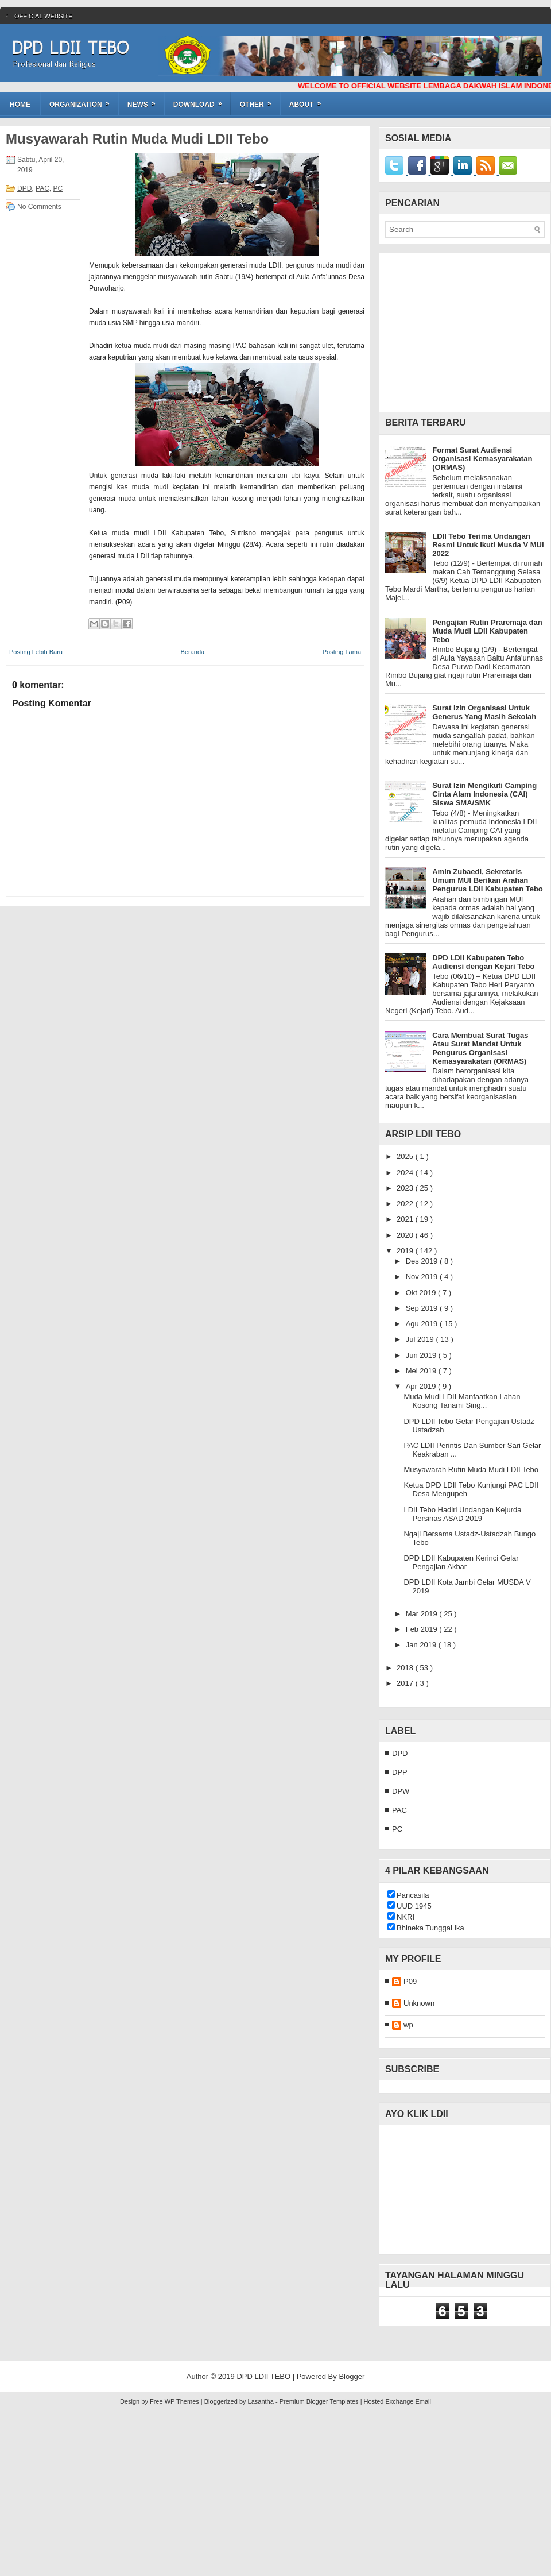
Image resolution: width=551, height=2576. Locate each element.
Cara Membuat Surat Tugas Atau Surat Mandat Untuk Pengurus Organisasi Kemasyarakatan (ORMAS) (480, 1048)
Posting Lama (342, 651)
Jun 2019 (422, 1355)
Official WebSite (43, 16)
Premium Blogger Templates (320, 2401)
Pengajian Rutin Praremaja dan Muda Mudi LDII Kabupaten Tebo (487, 631)
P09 (410, 1981)
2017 (406, 1683)
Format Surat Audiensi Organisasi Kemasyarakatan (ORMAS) (482, 459)
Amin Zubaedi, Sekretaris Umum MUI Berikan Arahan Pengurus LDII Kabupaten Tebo (487, 880)
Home (20, 105)
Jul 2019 (421, 1339)
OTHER (259, 100)
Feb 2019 (423, 1629)
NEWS (145, 100)
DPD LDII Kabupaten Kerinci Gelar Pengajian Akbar (460, 1562)
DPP (400, 1772)
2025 (406, 1156)
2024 (406, 1172)
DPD (24, 188)
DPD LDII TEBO (70, 48)
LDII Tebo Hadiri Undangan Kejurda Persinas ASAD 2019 (462, 1514)
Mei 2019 (422, 1370)
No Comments (39, 207)
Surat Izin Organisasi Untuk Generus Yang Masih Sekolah (484, 712)
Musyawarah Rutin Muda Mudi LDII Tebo (137, 139)
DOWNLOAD (201, 100)
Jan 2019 (422, 1644)
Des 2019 (423, 1261)
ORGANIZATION (83, 100)
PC (58, 188)
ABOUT (309, 100)
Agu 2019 (423, 1323)
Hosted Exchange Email (397, 2401)
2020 (406, 1235)
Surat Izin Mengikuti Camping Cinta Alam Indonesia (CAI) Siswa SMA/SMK (484, 794)
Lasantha (262, 2401)
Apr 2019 (422, 1386)
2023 (406, 1188)
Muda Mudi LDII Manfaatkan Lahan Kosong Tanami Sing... (461, 1400)
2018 (406, 1667)
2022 (406, 1203)
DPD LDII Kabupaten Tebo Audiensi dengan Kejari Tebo (483, 962)
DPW (400, 1791)
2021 (406, 1219)
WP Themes (183, 2401)
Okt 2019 (422, 1292)
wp (408, 2025)
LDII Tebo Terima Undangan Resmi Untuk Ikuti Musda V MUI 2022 (488, 545)
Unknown (418, 2003)
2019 (406, 1250)
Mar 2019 (423, 1613)
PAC (42, 188)
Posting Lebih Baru (36, 651)
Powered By (318, 2376)
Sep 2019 (423, 1308)
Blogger (351, 2376)
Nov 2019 (423, 1276)
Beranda (193, 651)
